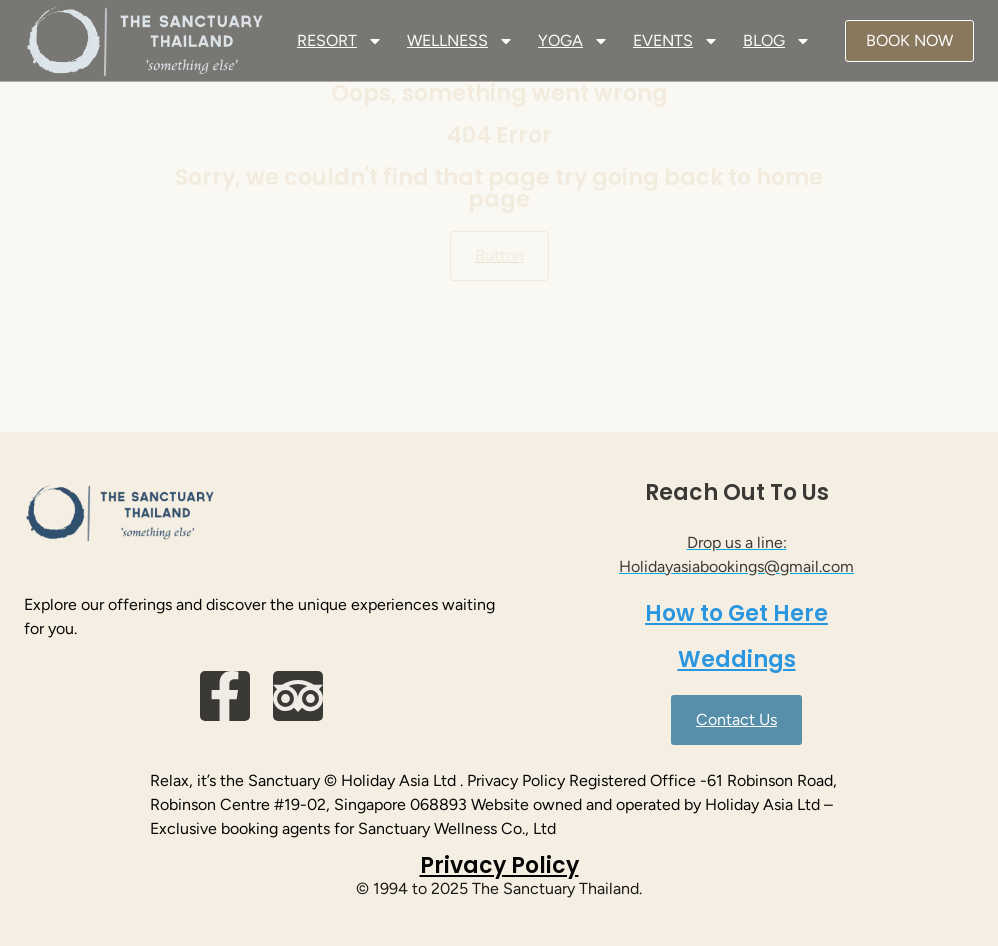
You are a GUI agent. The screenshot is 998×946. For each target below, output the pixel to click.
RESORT (340, 41)
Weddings (737, 659)
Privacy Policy (499, 865)
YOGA (573, 41)
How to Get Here (736, 613)
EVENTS (676, 41)
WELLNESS (460, 41)
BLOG (777, 41)
